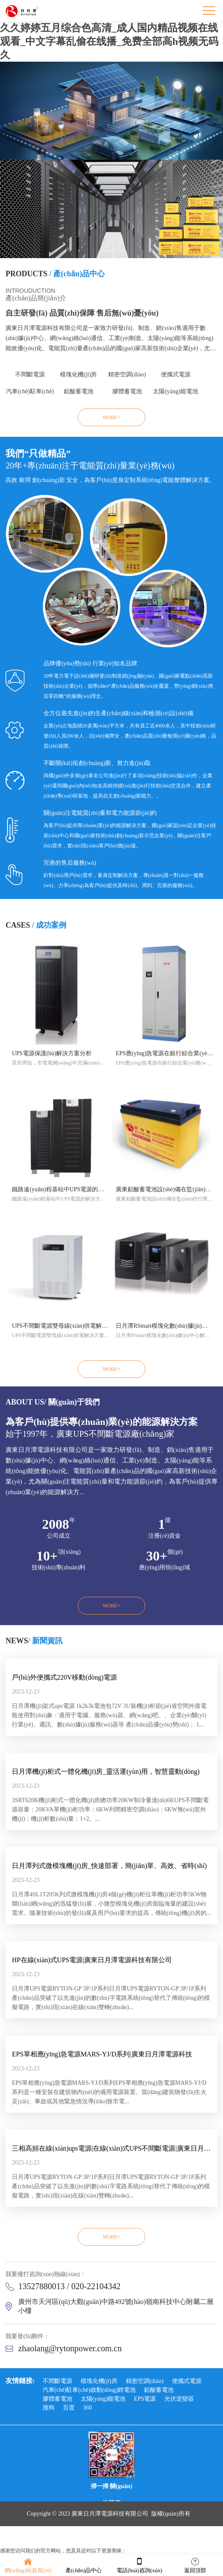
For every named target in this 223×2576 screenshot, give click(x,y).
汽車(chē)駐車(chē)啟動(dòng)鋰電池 (30, 394)
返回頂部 (195, 2564)
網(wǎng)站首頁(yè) (28, 2564)
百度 (69, 2407)
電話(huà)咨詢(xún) (139, 2564)
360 (87, 2407)
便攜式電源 (175, 374)
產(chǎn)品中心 (83, 2564)
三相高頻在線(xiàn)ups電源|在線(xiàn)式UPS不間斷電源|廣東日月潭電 (111, 2148)
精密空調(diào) (127, 374)
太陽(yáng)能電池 (175, 391)
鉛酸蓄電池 (78, 391)
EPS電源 (145, 2399)
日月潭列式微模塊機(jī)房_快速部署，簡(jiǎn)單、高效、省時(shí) (109, 1865)
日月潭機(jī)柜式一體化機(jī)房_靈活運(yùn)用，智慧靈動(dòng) (105, 1771)
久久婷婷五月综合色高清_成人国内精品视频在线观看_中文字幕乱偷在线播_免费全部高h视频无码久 (109, 41)
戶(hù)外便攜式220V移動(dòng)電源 (64, 1677)
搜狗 (48, 2407)
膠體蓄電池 (127, 391)
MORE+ (111, 417)
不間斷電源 (30, 374)
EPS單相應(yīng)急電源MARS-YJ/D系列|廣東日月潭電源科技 (102, 2054)
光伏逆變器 (179, 2399)
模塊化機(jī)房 (78, 374)
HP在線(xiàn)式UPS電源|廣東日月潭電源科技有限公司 (92, 1959)
